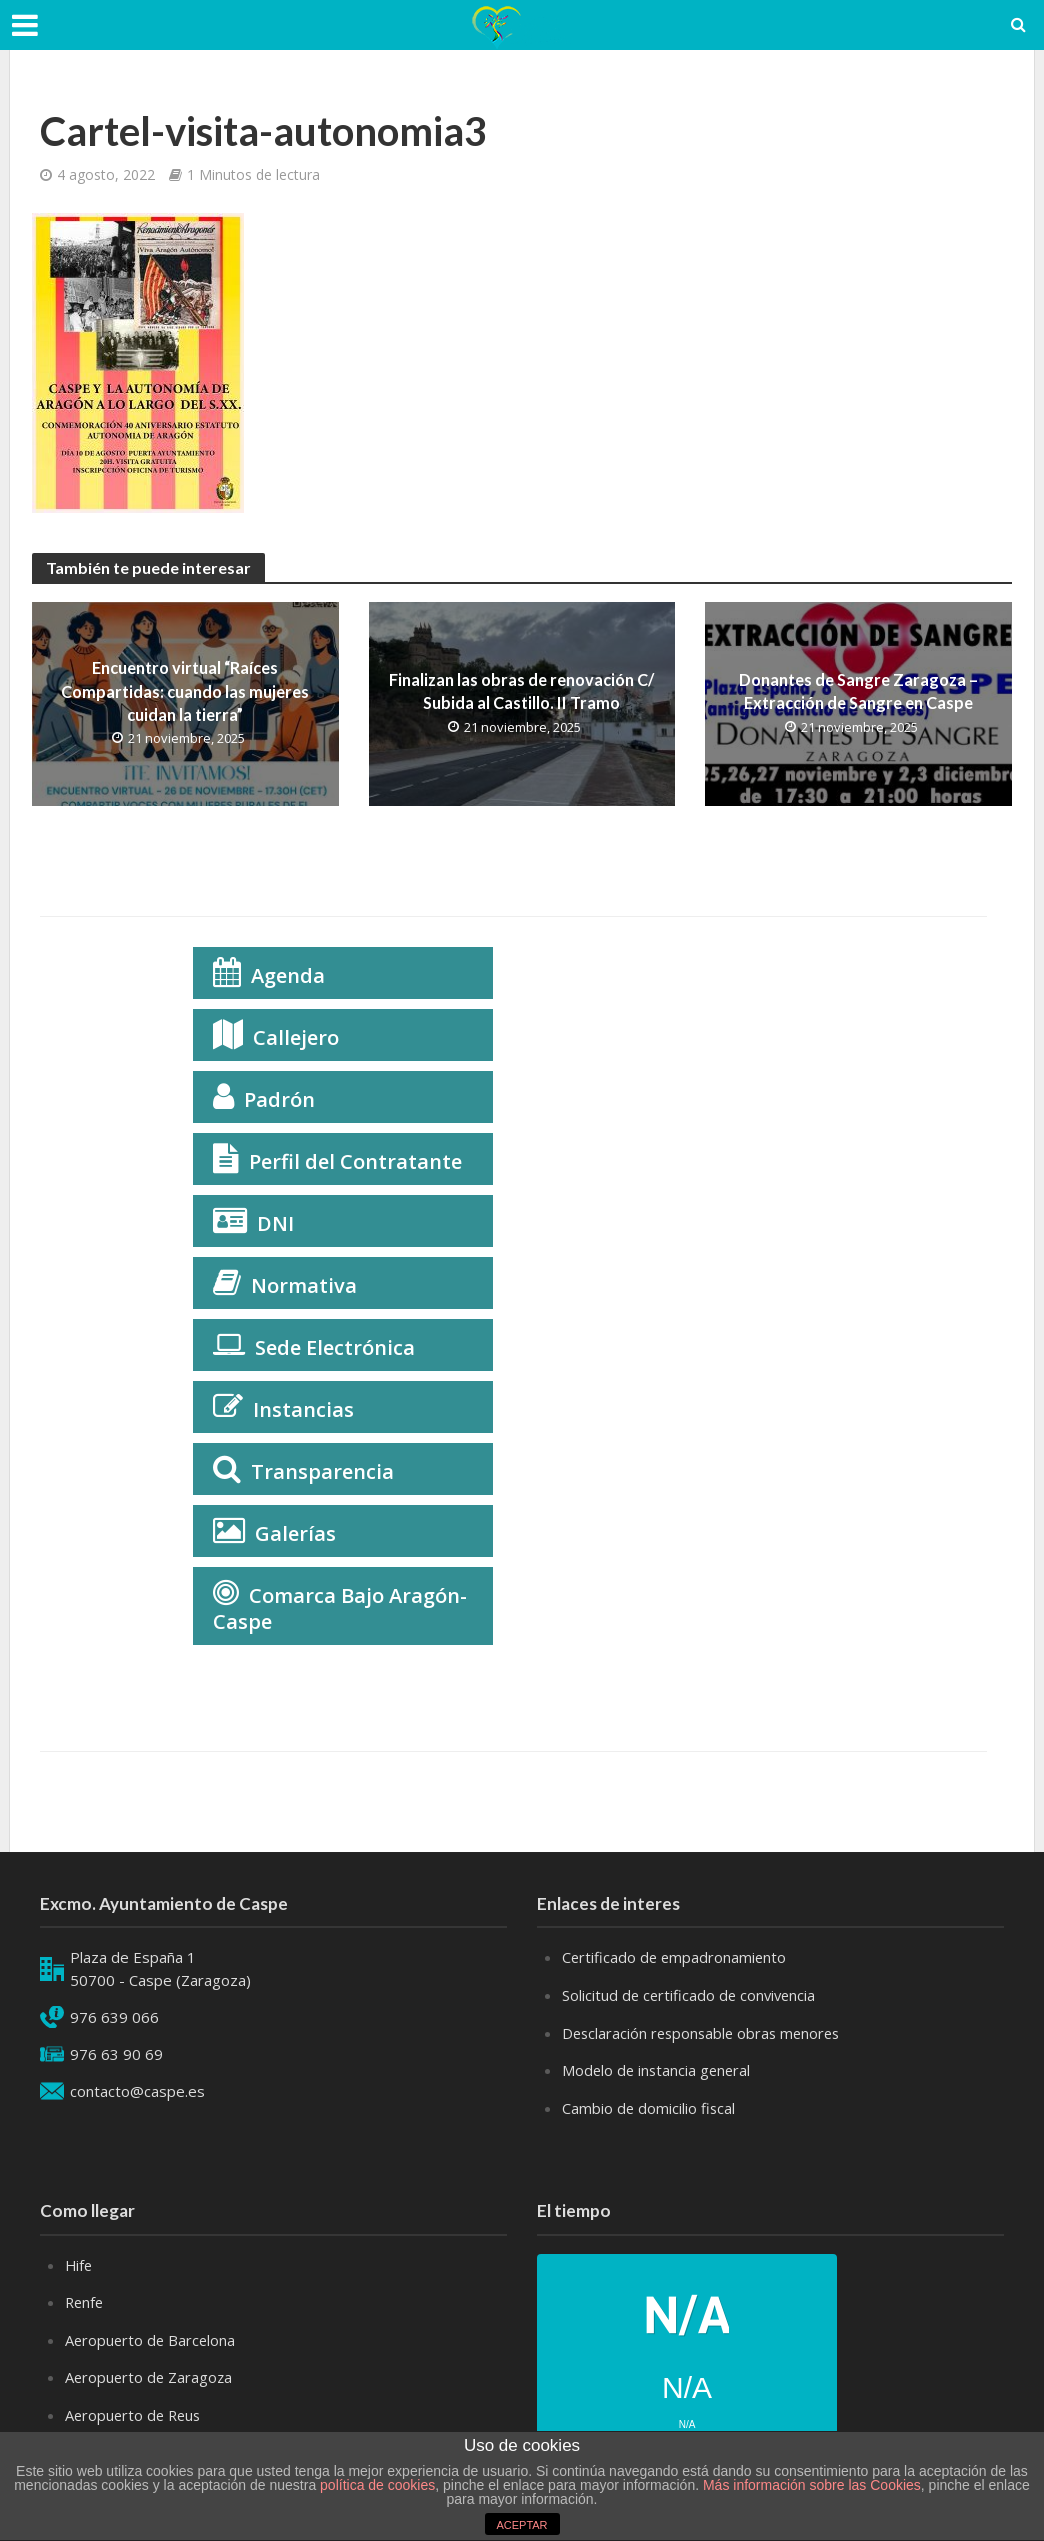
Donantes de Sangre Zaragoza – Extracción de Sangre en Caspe (858, 691)
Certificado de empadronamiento (676, 1957)
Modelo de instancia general (658, 2069)
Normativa (304, 1285)
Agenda (288, 975)
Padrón (279, 1099)
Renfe (85, 2299)
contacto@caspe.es (137, 2091)
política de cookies (377, 2485)
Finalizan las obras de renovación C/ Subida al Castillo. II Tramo (521, 691)
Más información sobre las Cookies (810, 2485)
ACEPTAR (521, 2525)
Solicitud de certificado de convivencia (691, 1995)
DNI (275, 1223)
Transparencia (322, 1471)
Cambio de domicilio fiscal (649, 2106)
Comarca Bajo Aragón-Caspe (340, 1608)
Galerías (295, 1533)
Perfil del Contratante (355, 1161)
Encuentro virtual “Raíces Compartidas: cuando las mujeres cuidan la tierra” (185, 691)
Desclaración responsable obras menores (705, 2032)
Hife (79, 2262)
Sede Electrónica (335, 1347)
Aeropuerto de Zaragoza (150, 2373)
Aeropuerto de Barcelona (152, 2336)
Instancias (303, 1409)
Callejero (296, 1037)
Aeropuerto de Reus (135, 2410)
